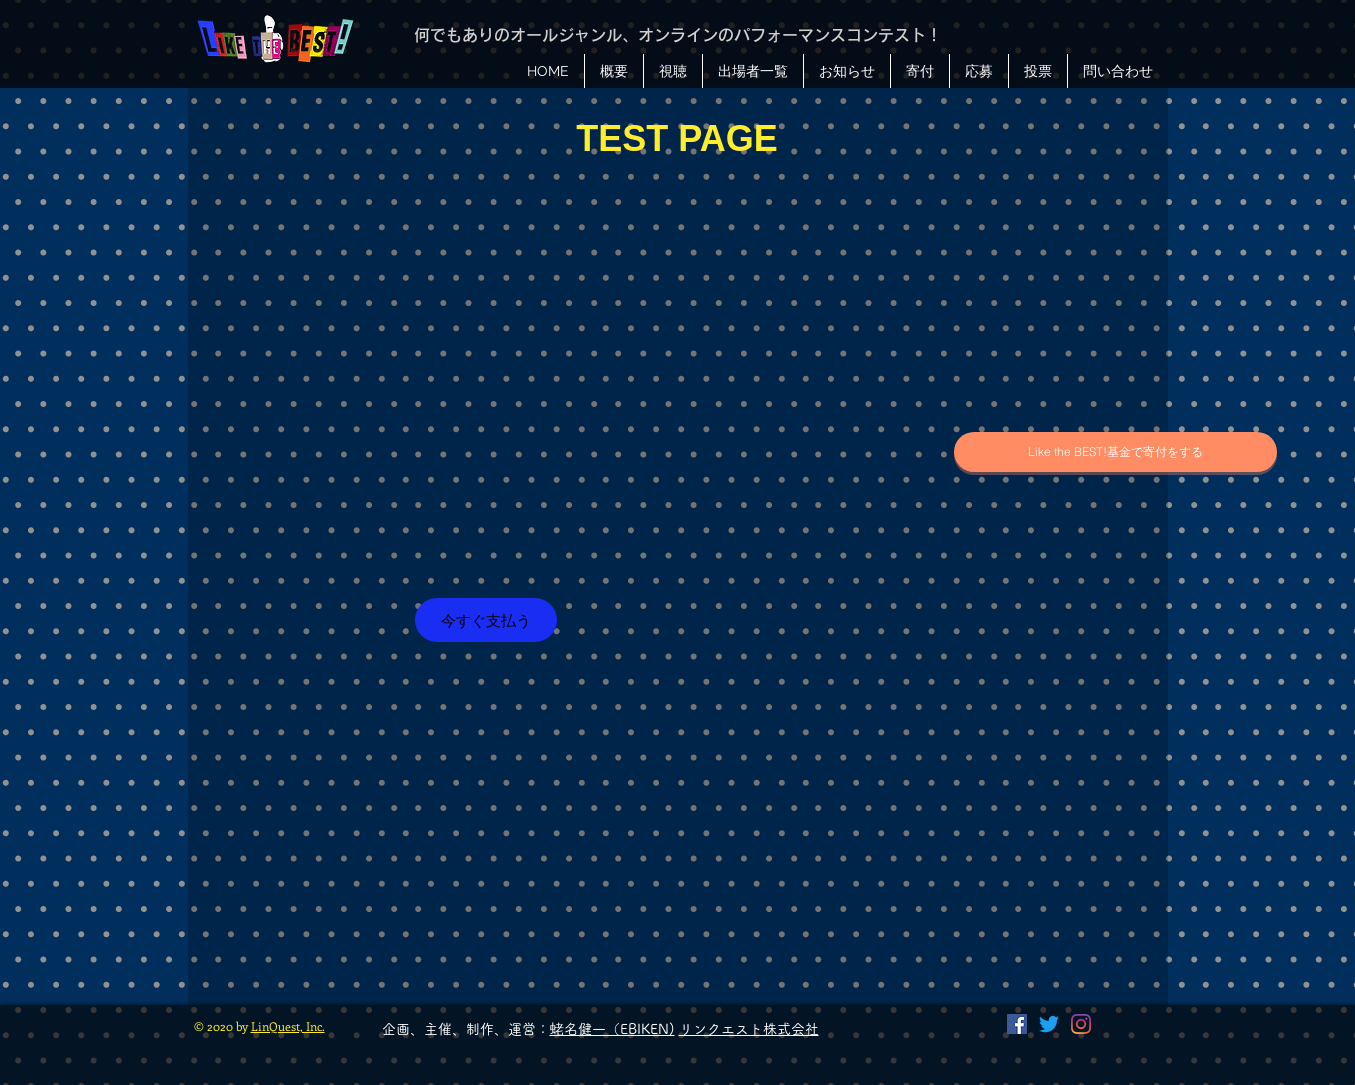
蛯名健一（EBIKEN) (612, 1029)
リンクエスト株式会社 (749, 1029)
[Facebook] (1017, 1024)
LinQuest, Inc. (288, 1026)
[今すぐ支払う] (486, 620)
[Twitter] (1049, 1024)
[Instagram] (1081, 1024)
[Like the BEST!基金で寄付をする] (1115, 452)
